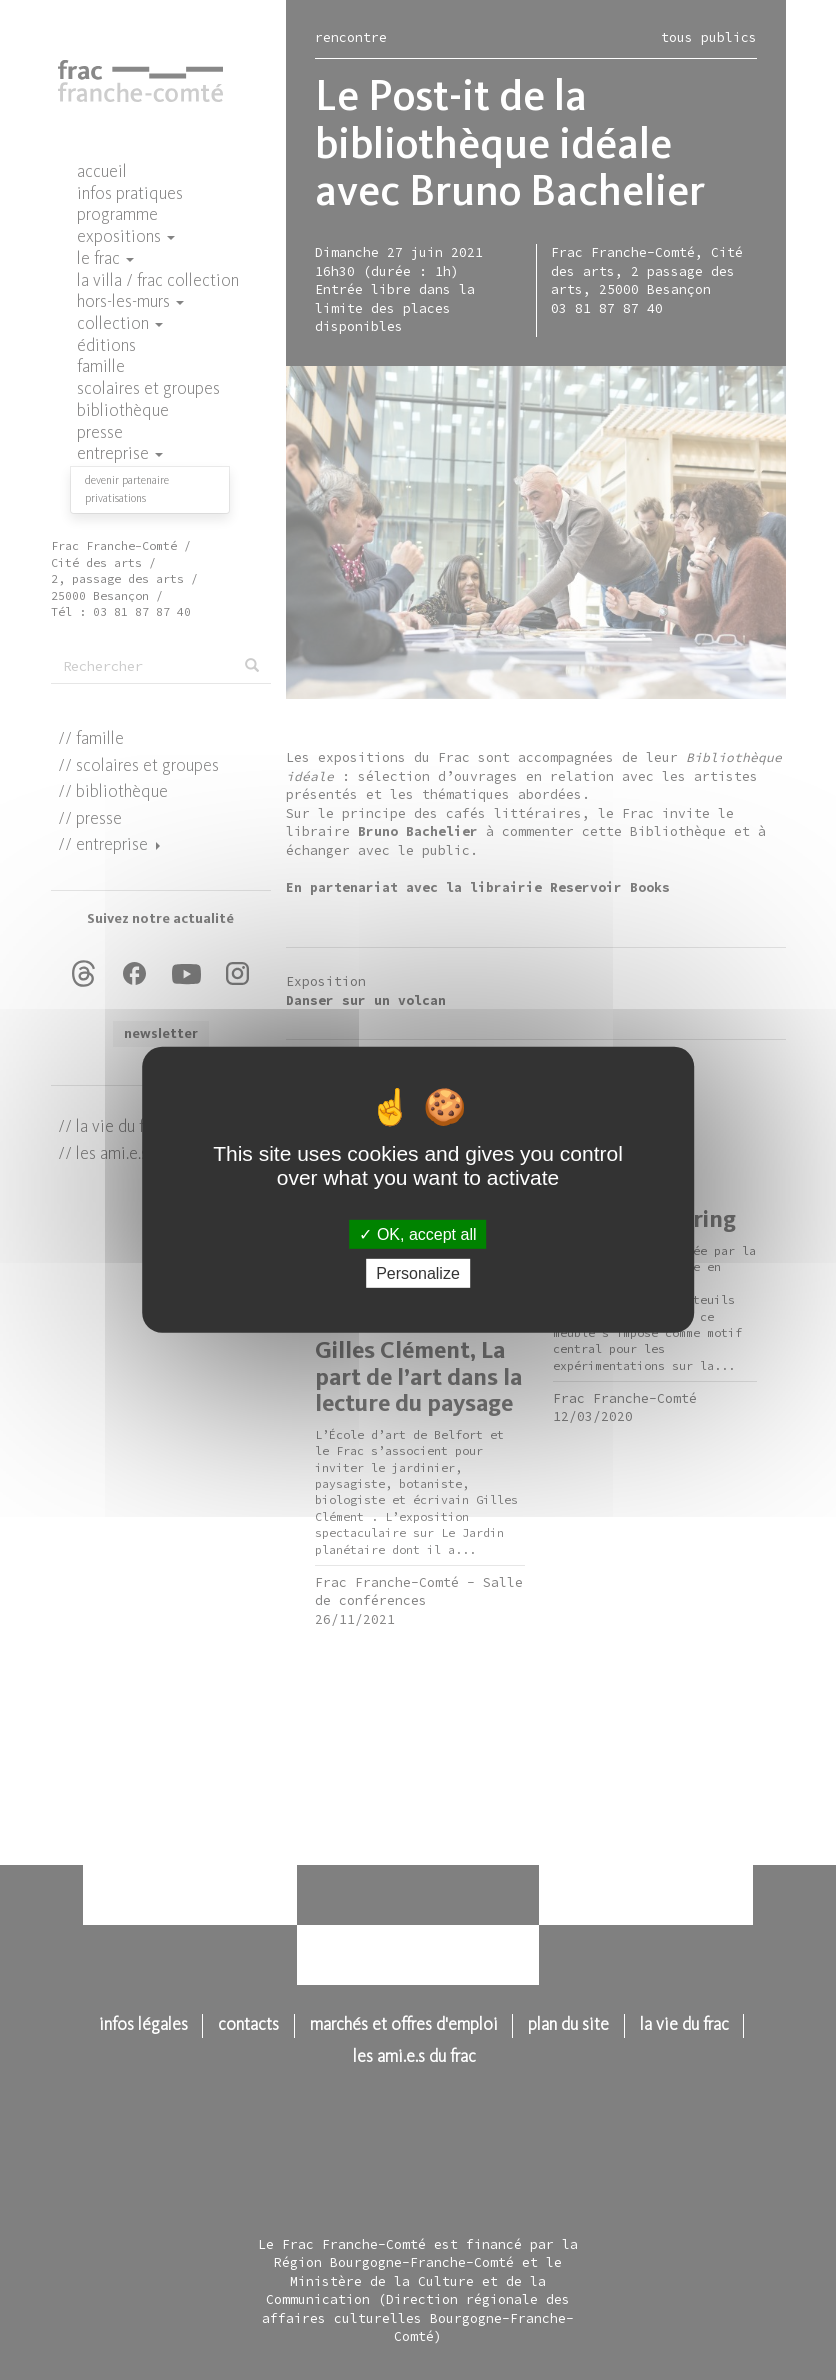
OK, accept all (417, 1234)
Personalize (418, 1273)
